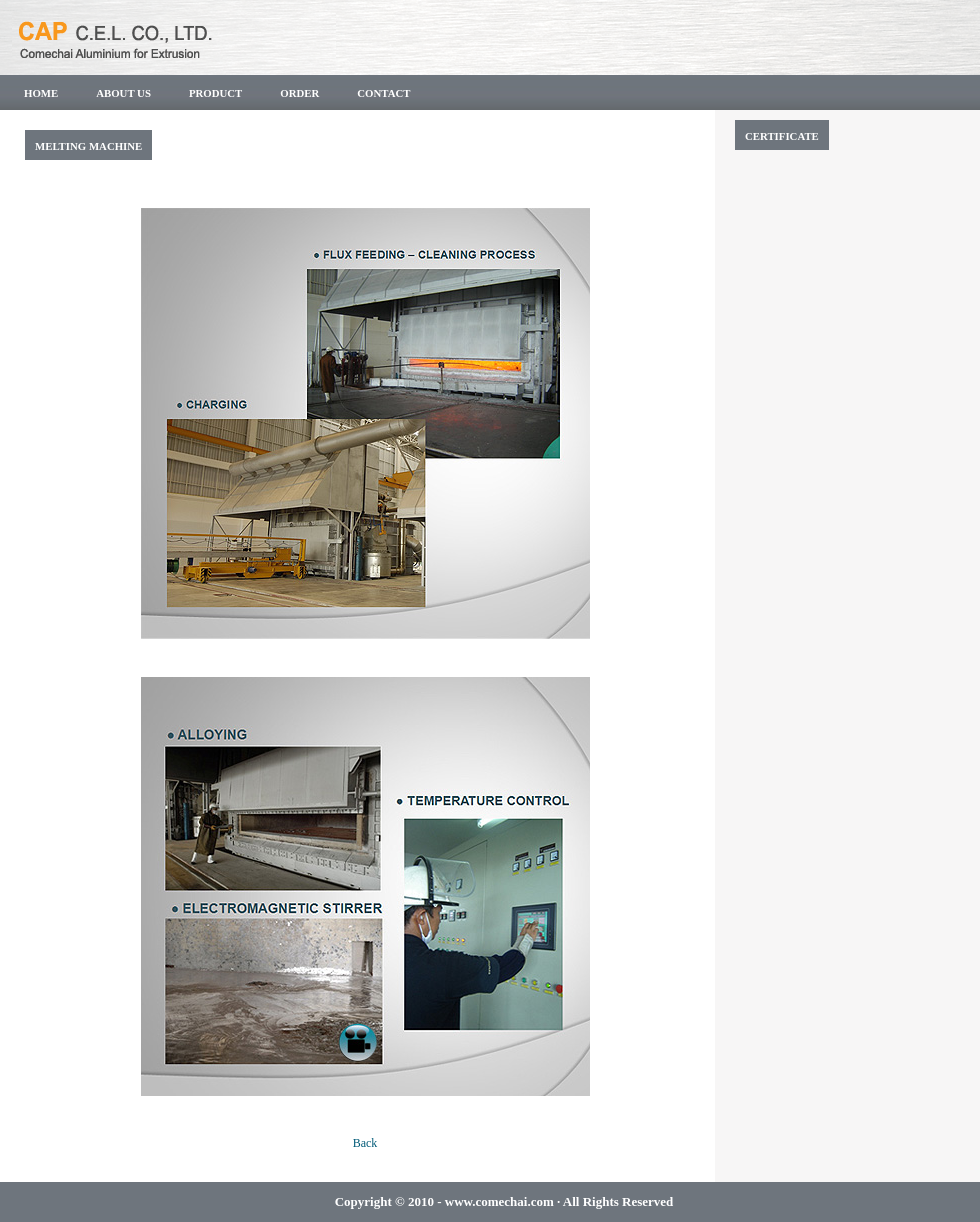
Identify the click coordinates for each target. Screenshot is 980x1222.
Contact (383, 93)
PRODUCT (215, 93)
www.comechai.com (499, 1201)
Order (299, 93)
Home (41, 93)
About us (123, 93)
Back (365, 1143)
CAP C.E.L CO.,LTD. (195, 35)
